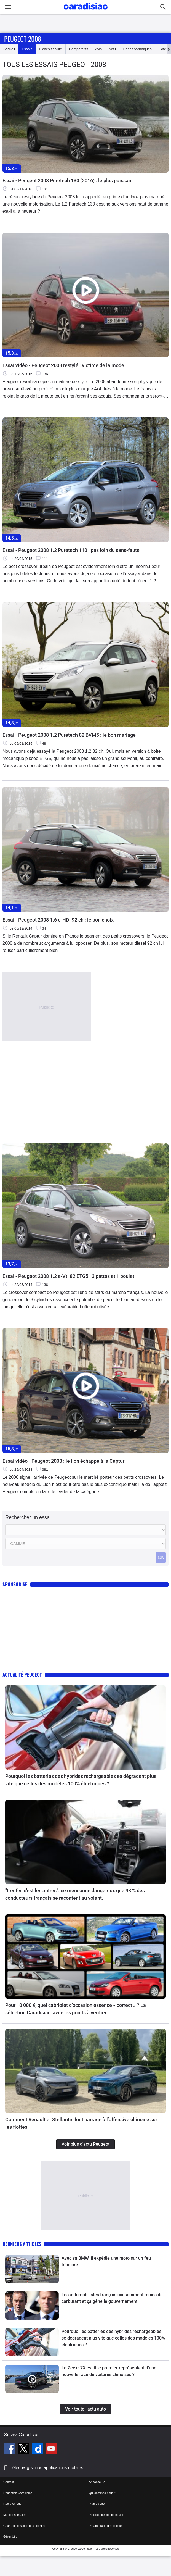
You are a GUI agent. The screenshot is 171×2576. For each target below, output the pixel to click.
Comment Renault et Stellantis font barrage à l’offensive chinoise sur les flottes (81, 2123)
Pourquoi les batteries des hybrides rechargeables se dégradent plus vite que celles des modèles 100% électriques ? (80, 1779)
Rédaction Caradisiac (17, 2493)
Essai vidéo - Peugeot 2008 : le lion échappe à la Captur (63, 1461)
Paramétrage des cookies (106, 2525)
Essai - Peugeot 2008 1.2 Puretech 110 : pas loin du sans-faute (71, 550)
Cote (162, 49)
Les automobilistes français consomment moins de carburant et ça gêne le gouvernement (112, 2298)
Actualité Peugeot (22, 1674)
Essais (27, 49)
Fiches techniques (137, 49)
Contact (8, 2481)
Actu (112, 49)
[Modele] (85, 1543)
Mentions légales (14, 2514)
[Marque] (85, 1529)
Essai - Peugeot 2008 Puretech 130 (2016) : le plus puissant (67, 180)
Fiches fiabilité (50, 49)
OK (161, 1557)
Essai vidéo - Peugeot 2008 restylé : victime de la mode (63, 365)
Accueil (9, 49)
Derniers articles (21, 2243)
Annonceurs (97, 2481)
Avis (98, 49)
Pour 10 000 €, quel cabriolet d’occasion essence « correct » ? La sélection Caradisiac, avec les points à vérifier (75, 2008)
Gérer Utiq (10, 2536)
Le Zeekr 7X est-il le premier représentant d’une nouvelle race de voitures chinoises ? (109, 2371)
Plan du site (97, 2503)
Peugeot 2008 (22, 39)
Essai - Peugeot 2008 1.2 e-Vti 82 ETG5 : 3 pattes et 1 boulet (68, 1276)
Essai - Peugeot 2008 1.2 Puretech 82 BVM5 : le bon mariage (69, 735)
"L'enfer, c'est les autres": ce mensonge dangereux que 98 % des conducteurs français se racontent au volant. (75, 1894)
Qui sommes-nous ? (102, 2493)
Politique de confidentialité (106, 2514)
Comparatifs (78, 49)
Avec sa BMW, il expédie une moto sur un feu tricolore (106, 2261)
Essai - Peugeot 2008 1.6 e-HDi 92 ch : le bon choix (58, 920)
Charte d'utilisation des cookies (24, 2525)
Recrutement (12, 2503)
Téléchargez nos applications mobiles (46, 2467)
